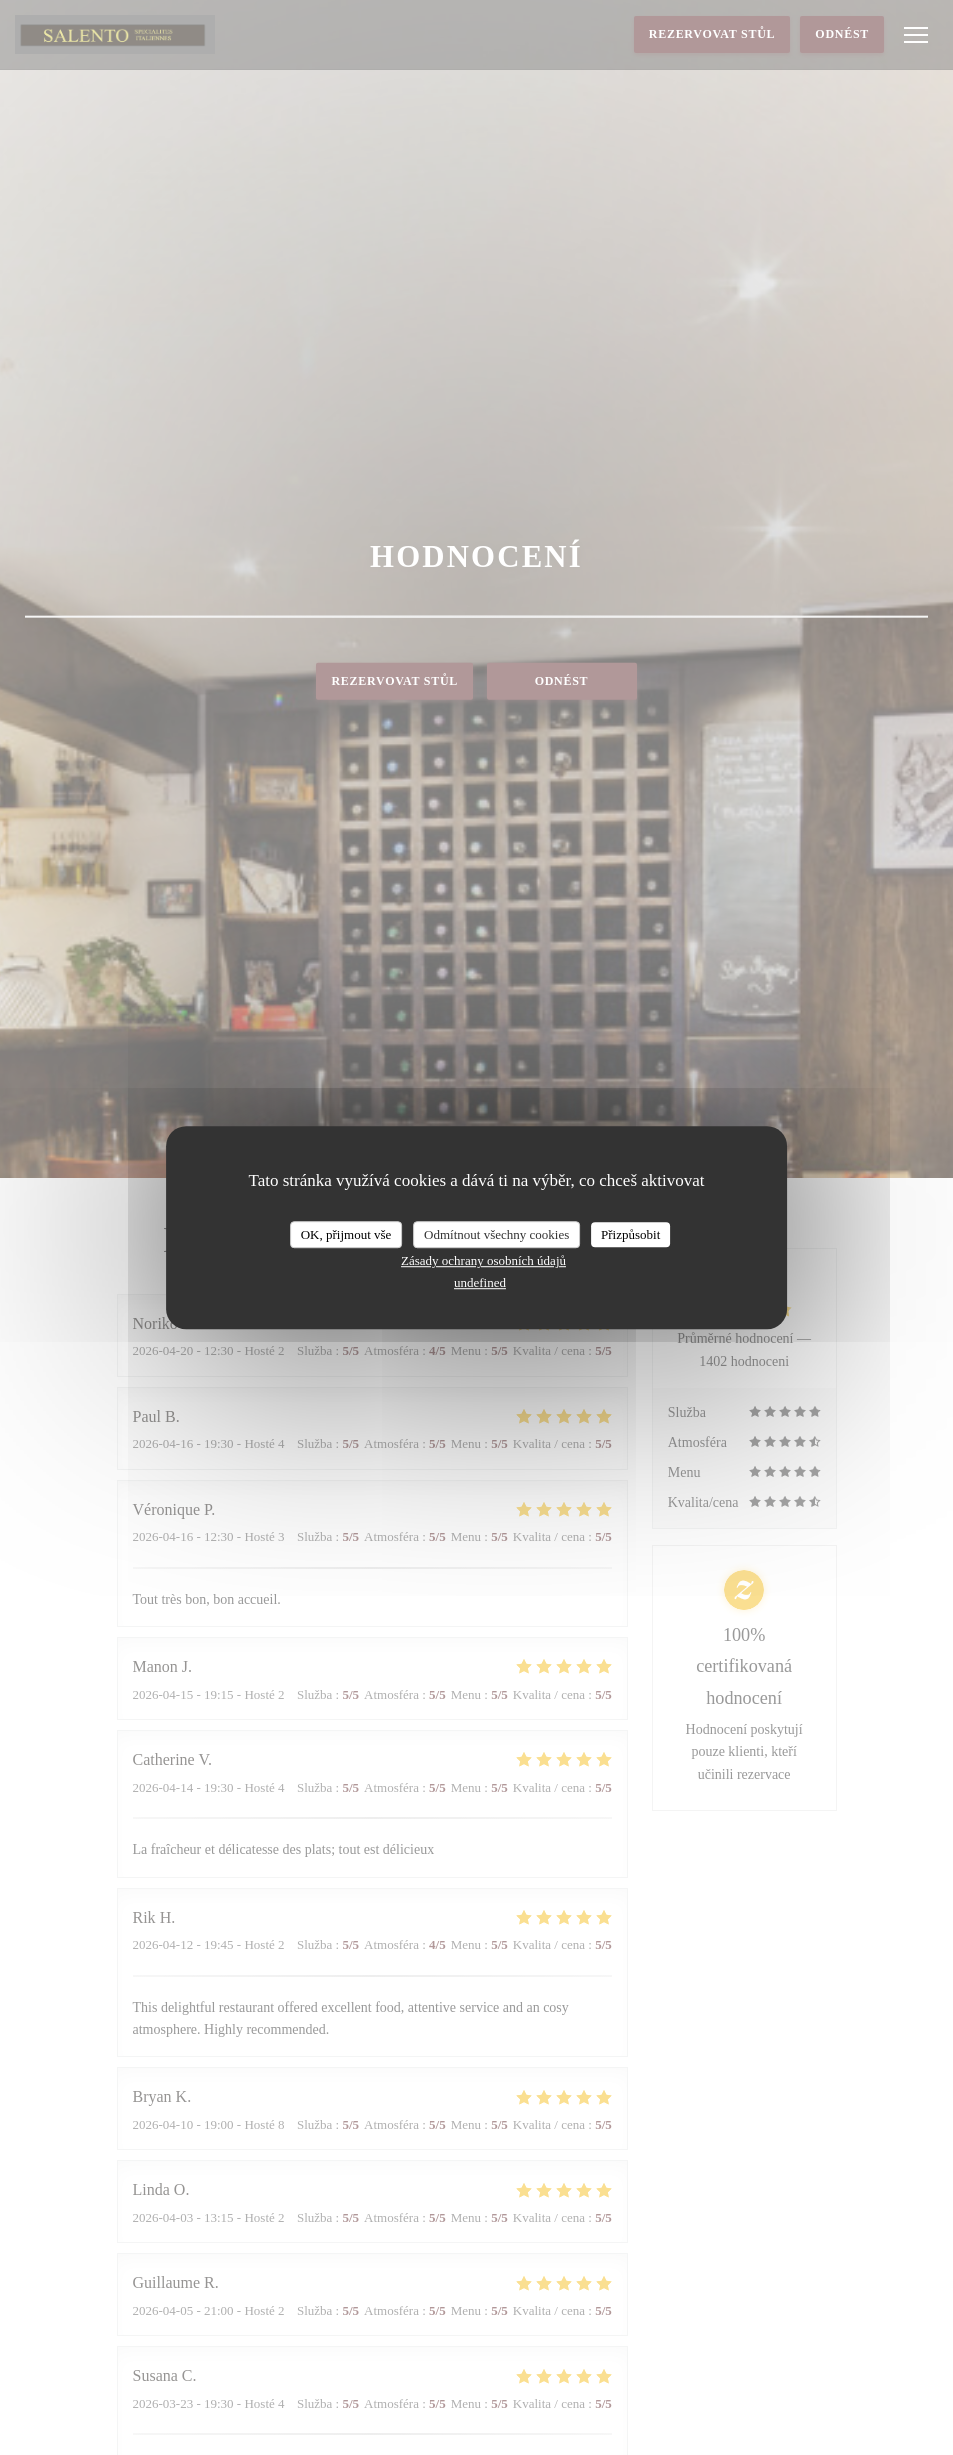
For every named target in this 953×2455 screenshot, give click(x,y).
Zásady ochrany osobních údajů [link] (483, 1260)
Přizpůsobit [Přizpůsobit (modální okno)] (630, 1234)
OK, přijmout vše (346, 1234)
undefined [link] (480, 1282)
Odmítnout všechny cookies (496, 1234)
